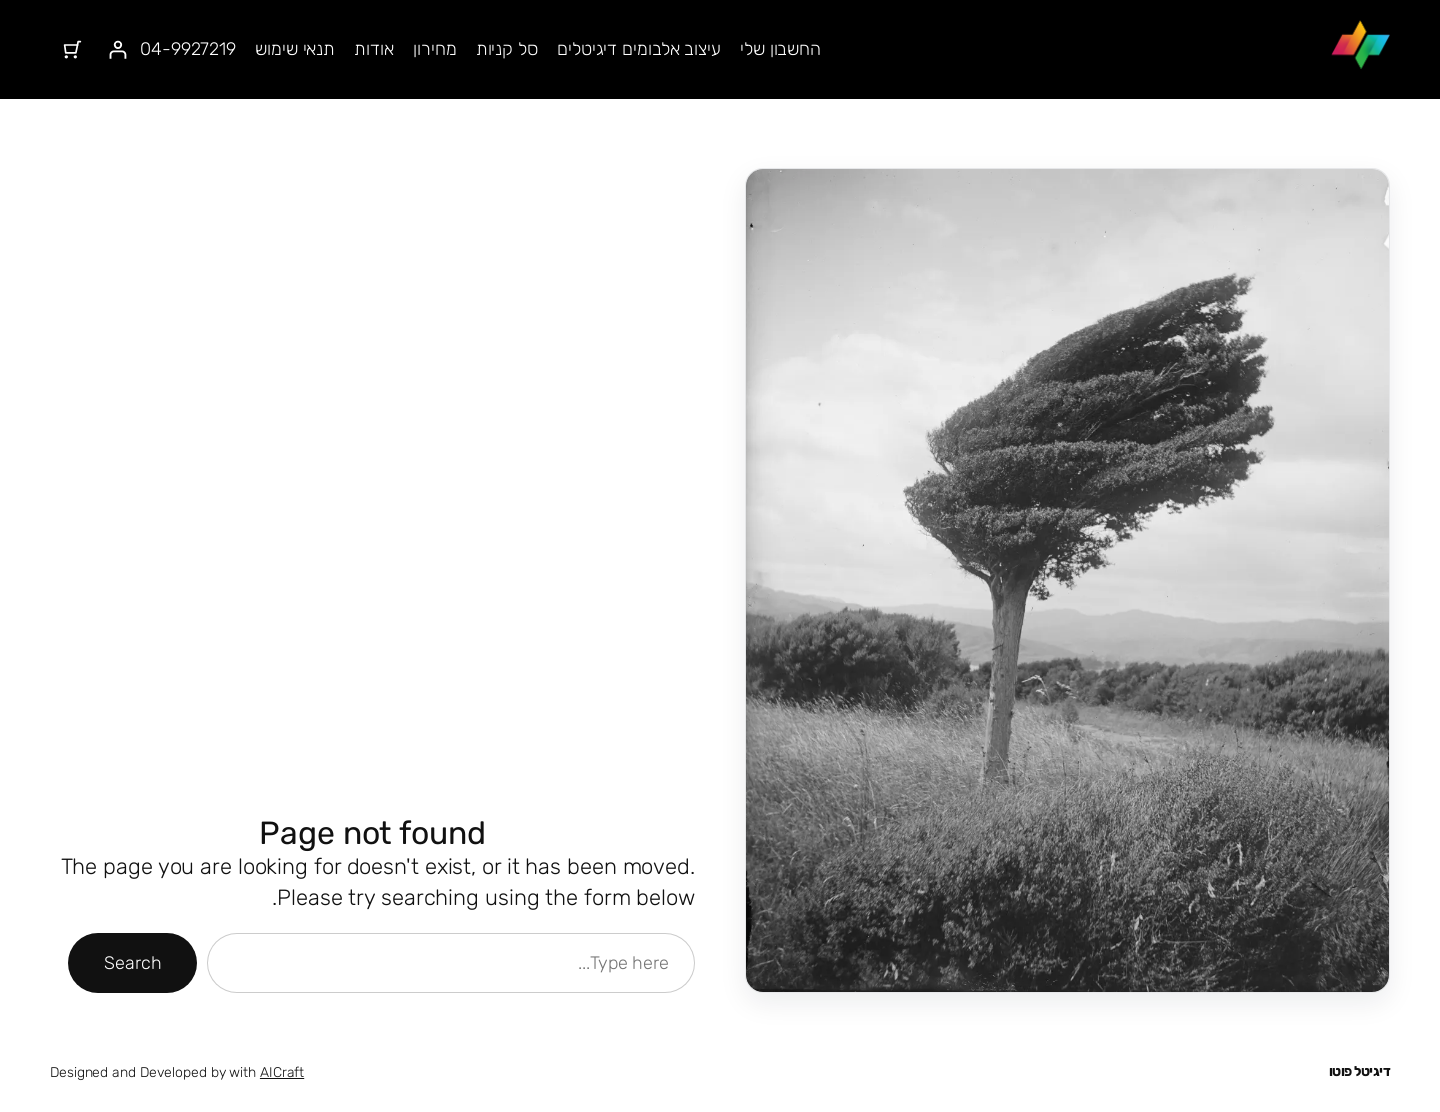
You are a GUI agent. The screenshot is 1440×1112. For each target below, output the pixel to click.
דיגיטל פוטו (1360, 1071)
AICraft (282, 1072)
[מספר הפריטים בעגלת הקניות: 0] (72, 49)
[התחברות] (117, 49)
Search (132, 963)
